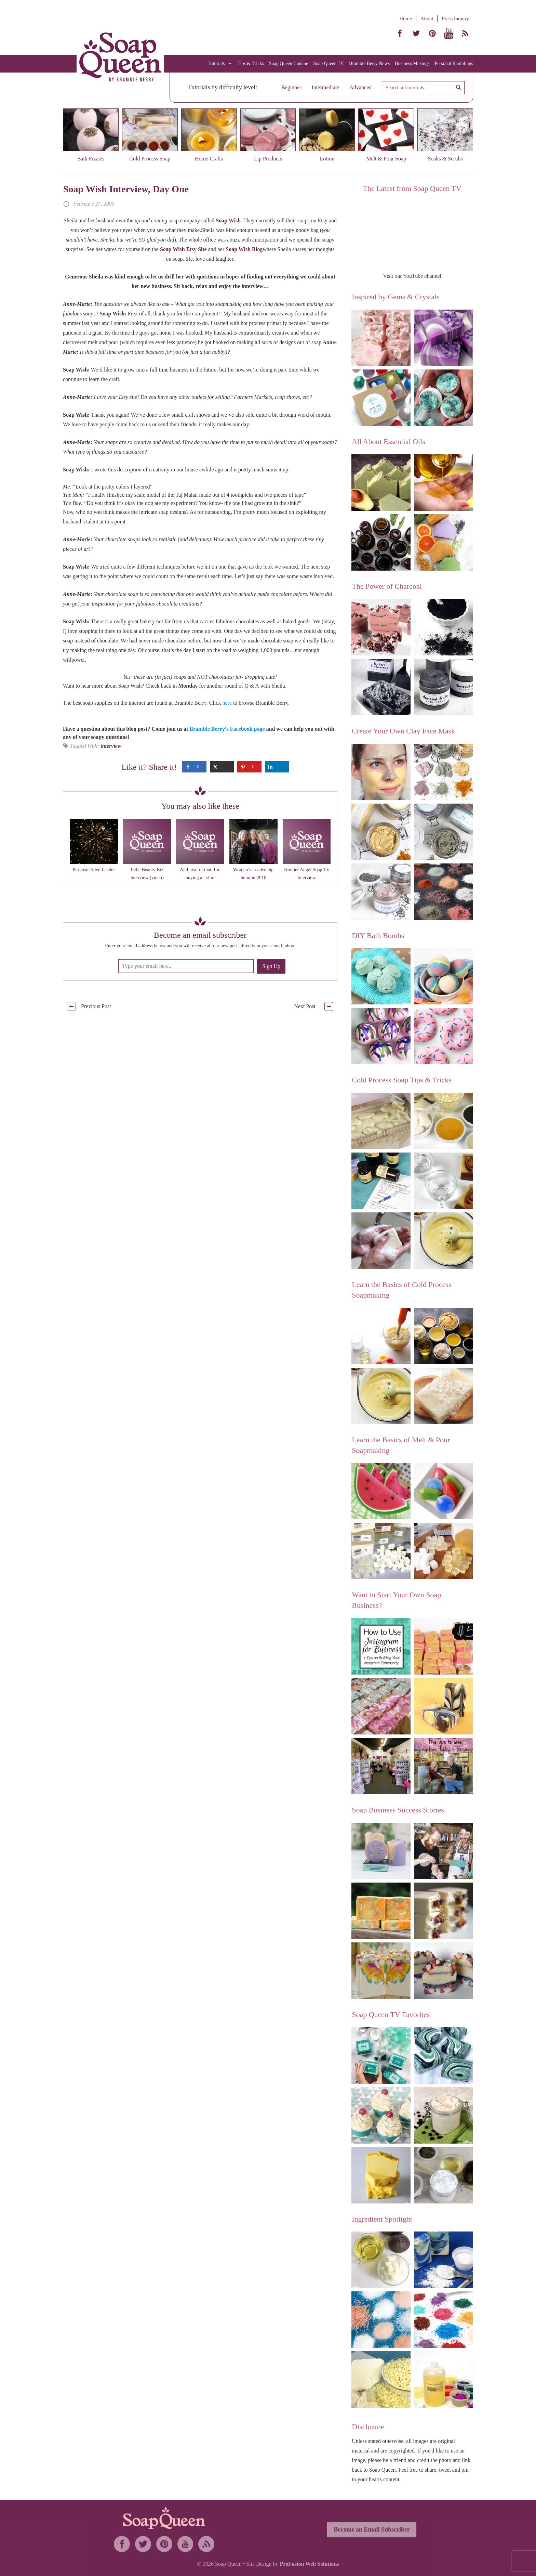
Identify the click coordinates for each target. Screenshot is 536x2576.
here (227, 703)
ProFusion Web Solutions (309, 2564)
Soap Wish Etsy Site (183, 249)
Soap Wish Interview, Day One (126, 189)
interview (110, 746)
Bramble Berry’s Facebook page (227, 729)
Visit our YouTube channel (412, 276)
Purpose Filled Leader (93, 869)
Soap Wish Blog (244, 249)
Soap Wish (228, 220)
